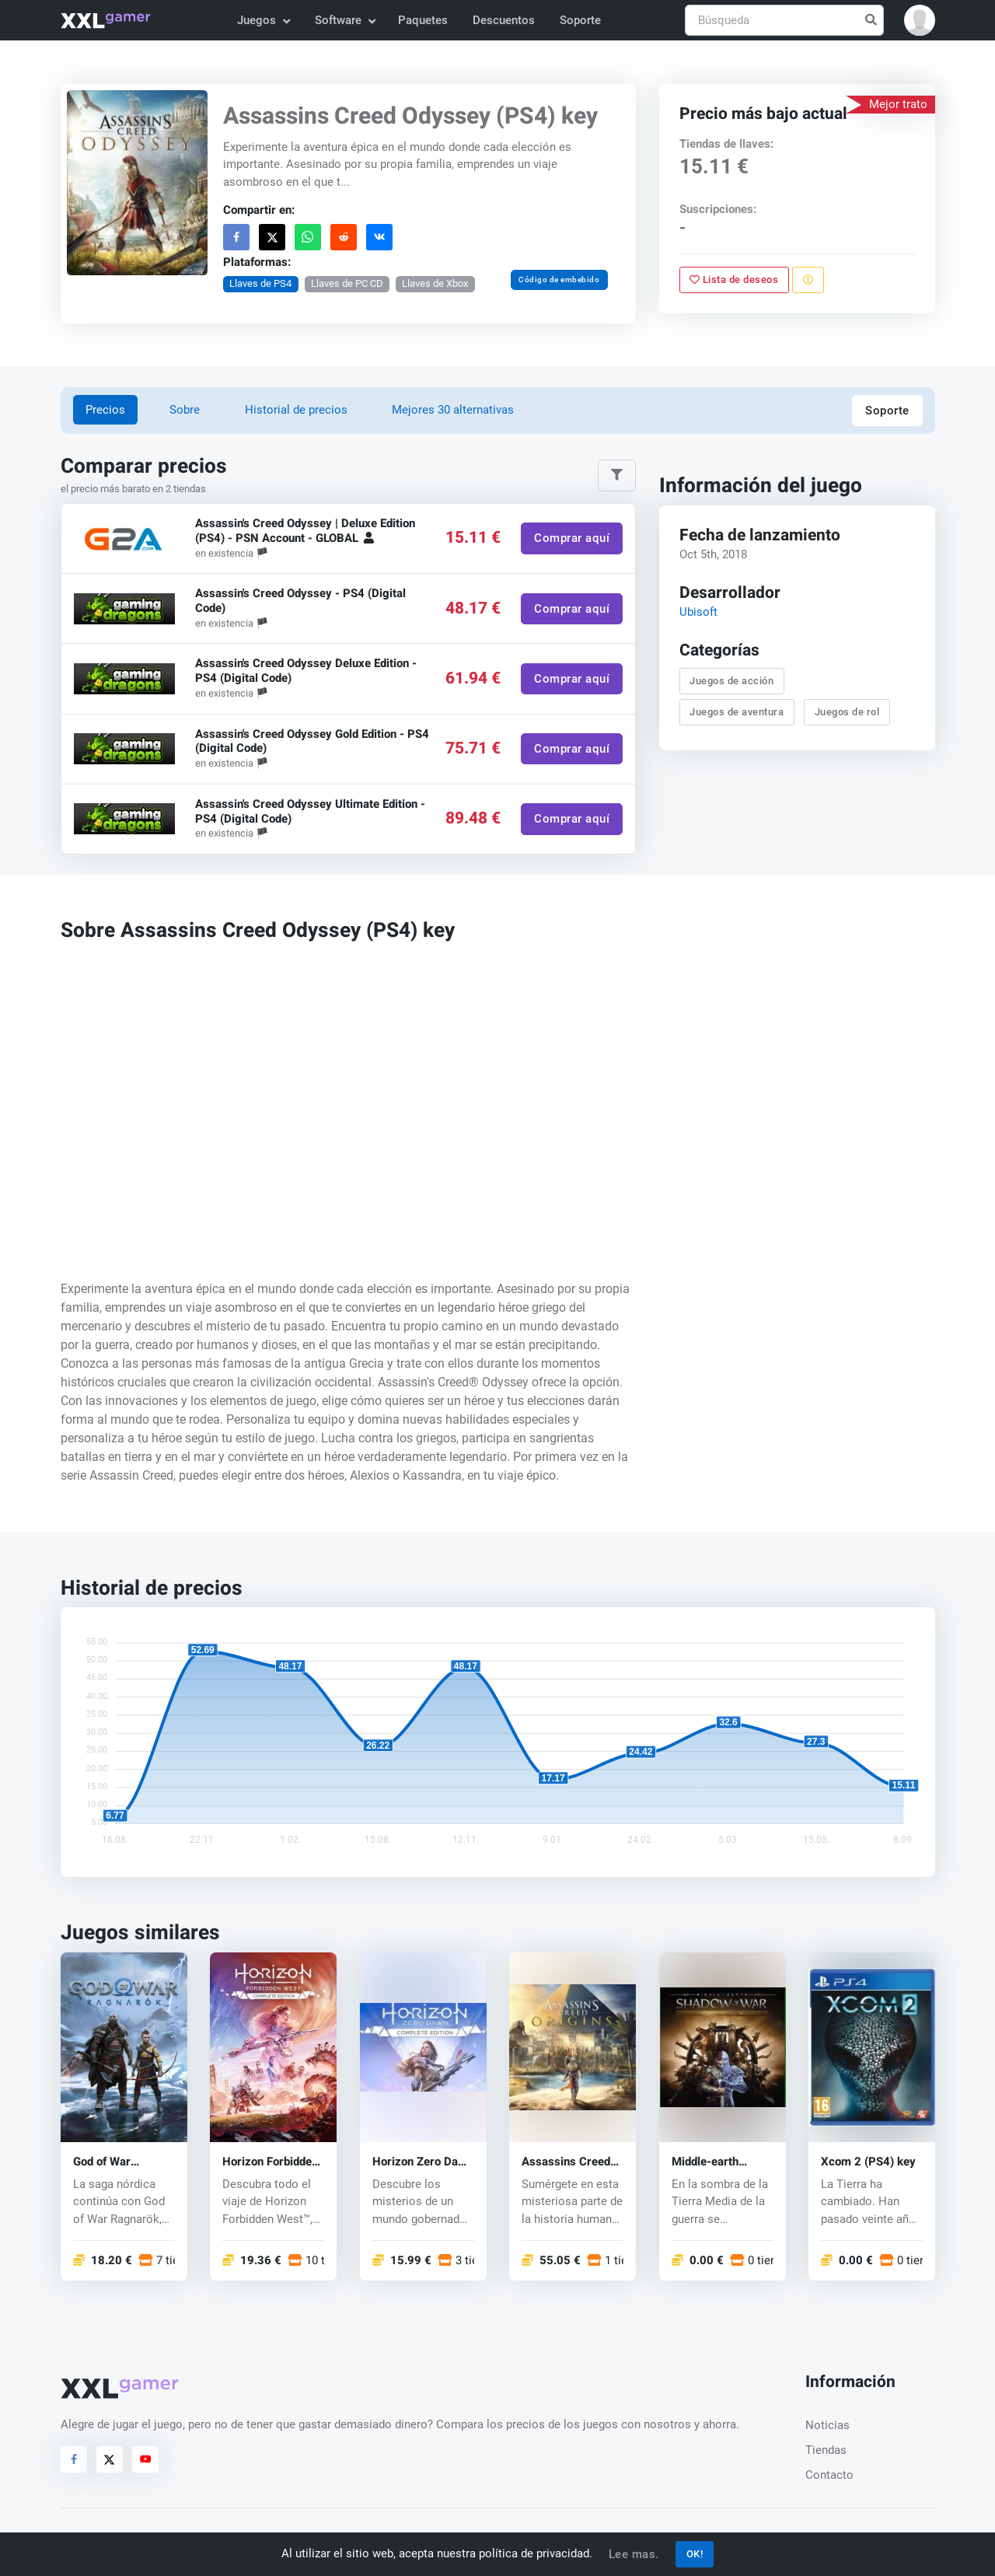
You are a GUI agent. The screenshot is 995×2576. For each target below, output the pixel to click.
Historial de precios (296, 410)
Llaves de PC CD (346, 283)
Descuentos (504, 20)
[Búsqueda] (784, 21)
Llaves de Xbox (435, 283)
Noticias (827, 2425)
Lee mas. (634, 2554)
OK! (694, 2554)
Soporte (580, 20)
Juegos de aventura (737, 712)
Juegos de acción (731, 681)
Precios (105, 410)
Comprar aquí (571, 539)
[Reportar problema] (808, 280)
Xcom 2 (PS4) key (868, 2162)
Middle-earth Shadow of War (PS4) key (710, 2162)
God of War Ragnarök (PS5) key (114, 2162)
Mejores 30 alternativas (453, 410)
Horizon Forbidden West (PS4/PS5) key (270, 2162)
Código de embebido (558, 279)
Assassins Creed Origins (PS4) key (568, 2162)
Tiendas (826, 2450)
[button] (919, 20)
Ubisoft (698, 612)
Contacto (829, 2475)
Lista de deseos (734, 279)
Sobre (184, 410)
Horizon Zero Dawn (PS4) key (422, 2162)
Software (344, 20)
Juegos (262, 20)
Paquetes (423, 20)
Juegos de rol (846, 712)
